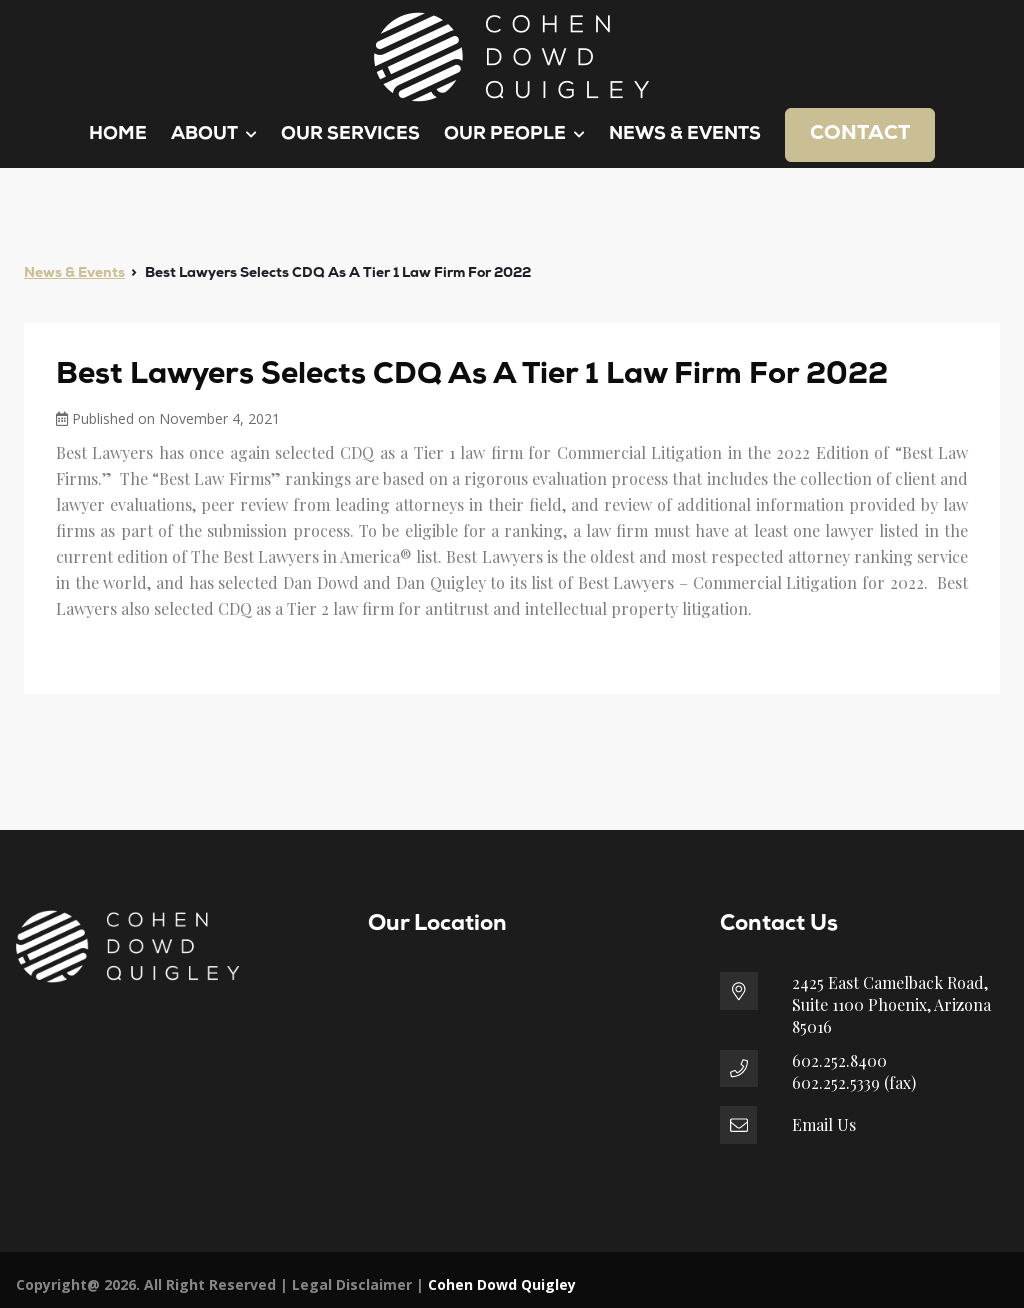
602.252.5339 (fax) (854, 1082)
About (214, 134)
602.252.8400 (839, 1060)
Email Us (824, 1124)
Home (118, 134)
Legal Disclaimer (352, 1284)
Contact (860, 134)
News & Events (685, 134)
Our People (514, 134)
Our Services (350, 134)
